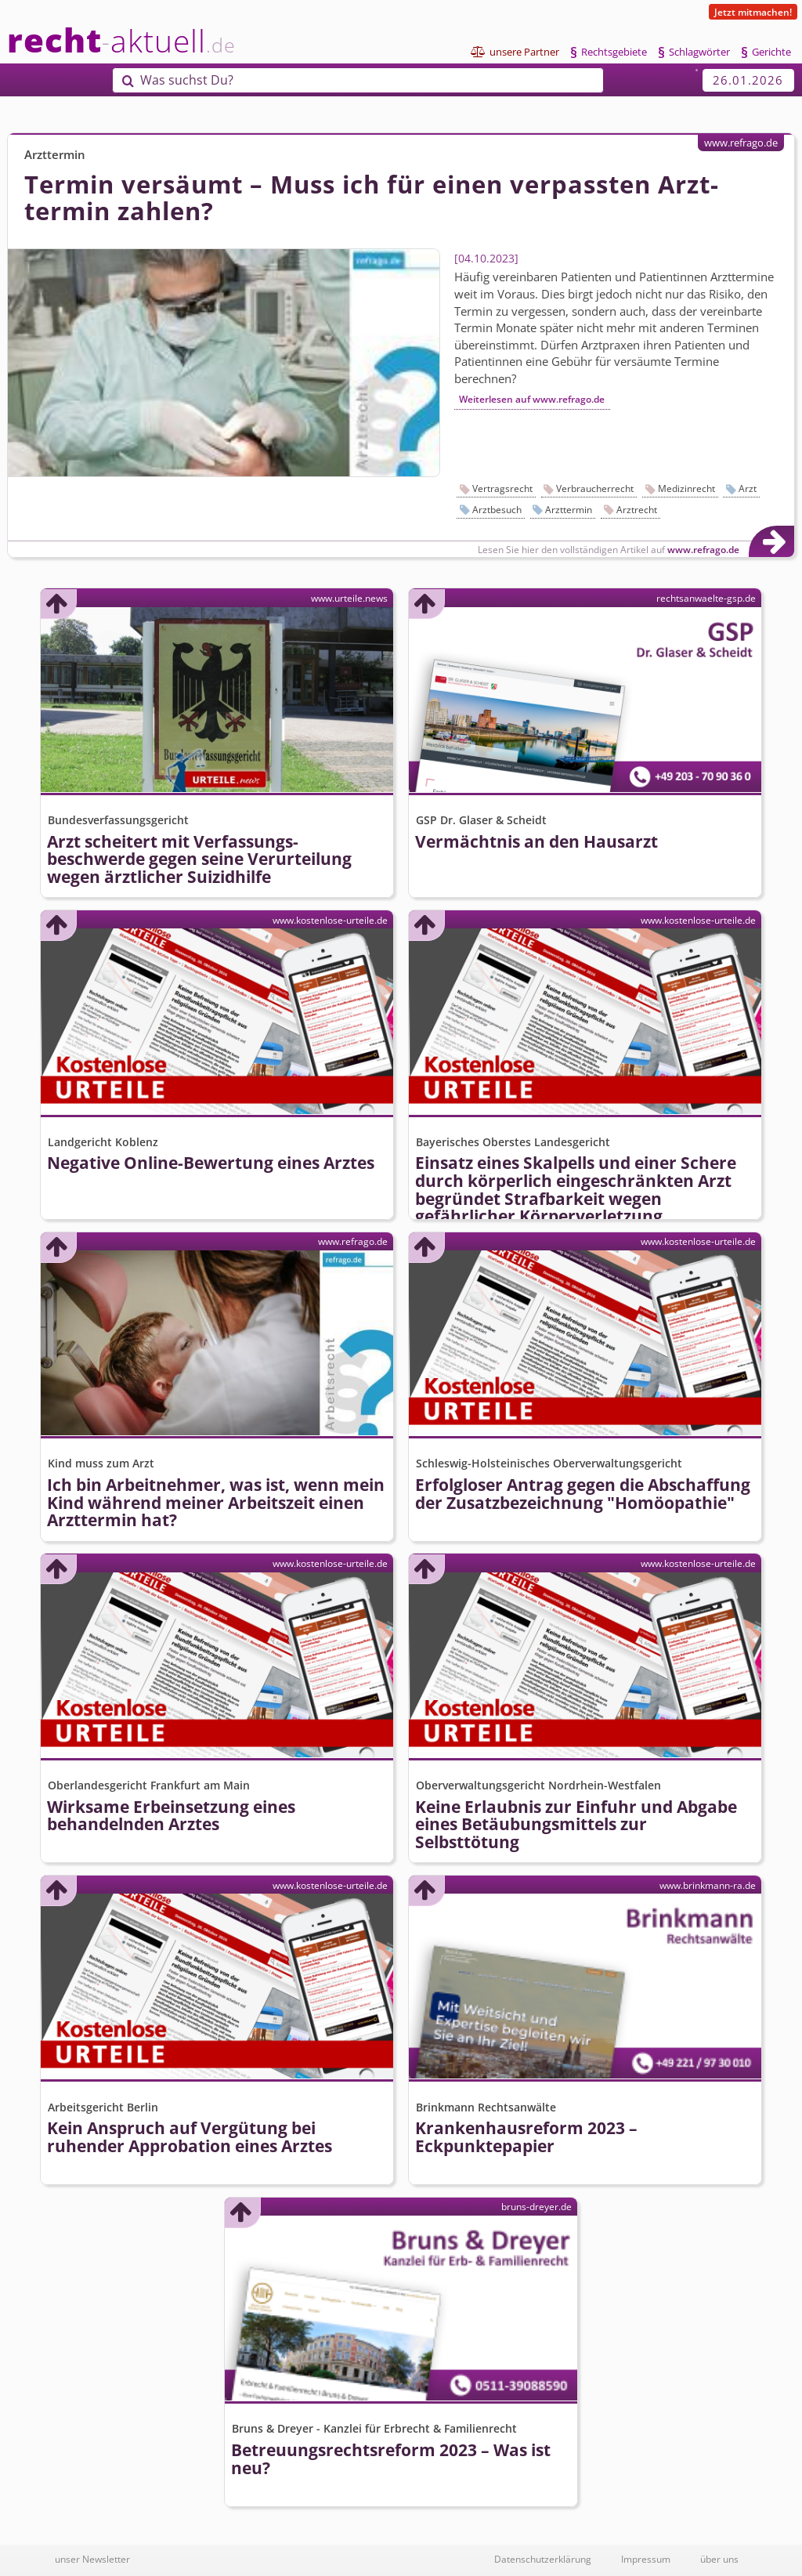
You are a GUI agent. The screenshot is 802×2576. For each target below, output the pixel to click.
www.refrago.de (741, 143)
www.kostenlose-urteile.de (330, 920)
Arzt (748, 488)
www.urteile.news (349, 598)
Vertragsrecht (502, 488)
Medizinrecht (686, 488)
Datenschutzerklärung (542, 2558)
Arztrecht (636, 509)
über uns (719, 2558)
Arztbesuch (497, 509)
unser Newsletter (92, 2558)
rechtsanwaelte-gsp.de (706, 598)
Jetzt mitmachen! (753, 11)
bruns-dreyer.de (536, 2206)
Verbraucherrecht (595, 488)
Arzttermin (568, 509)
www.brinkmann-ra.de (707, 1885)
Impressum (645, 2558)
